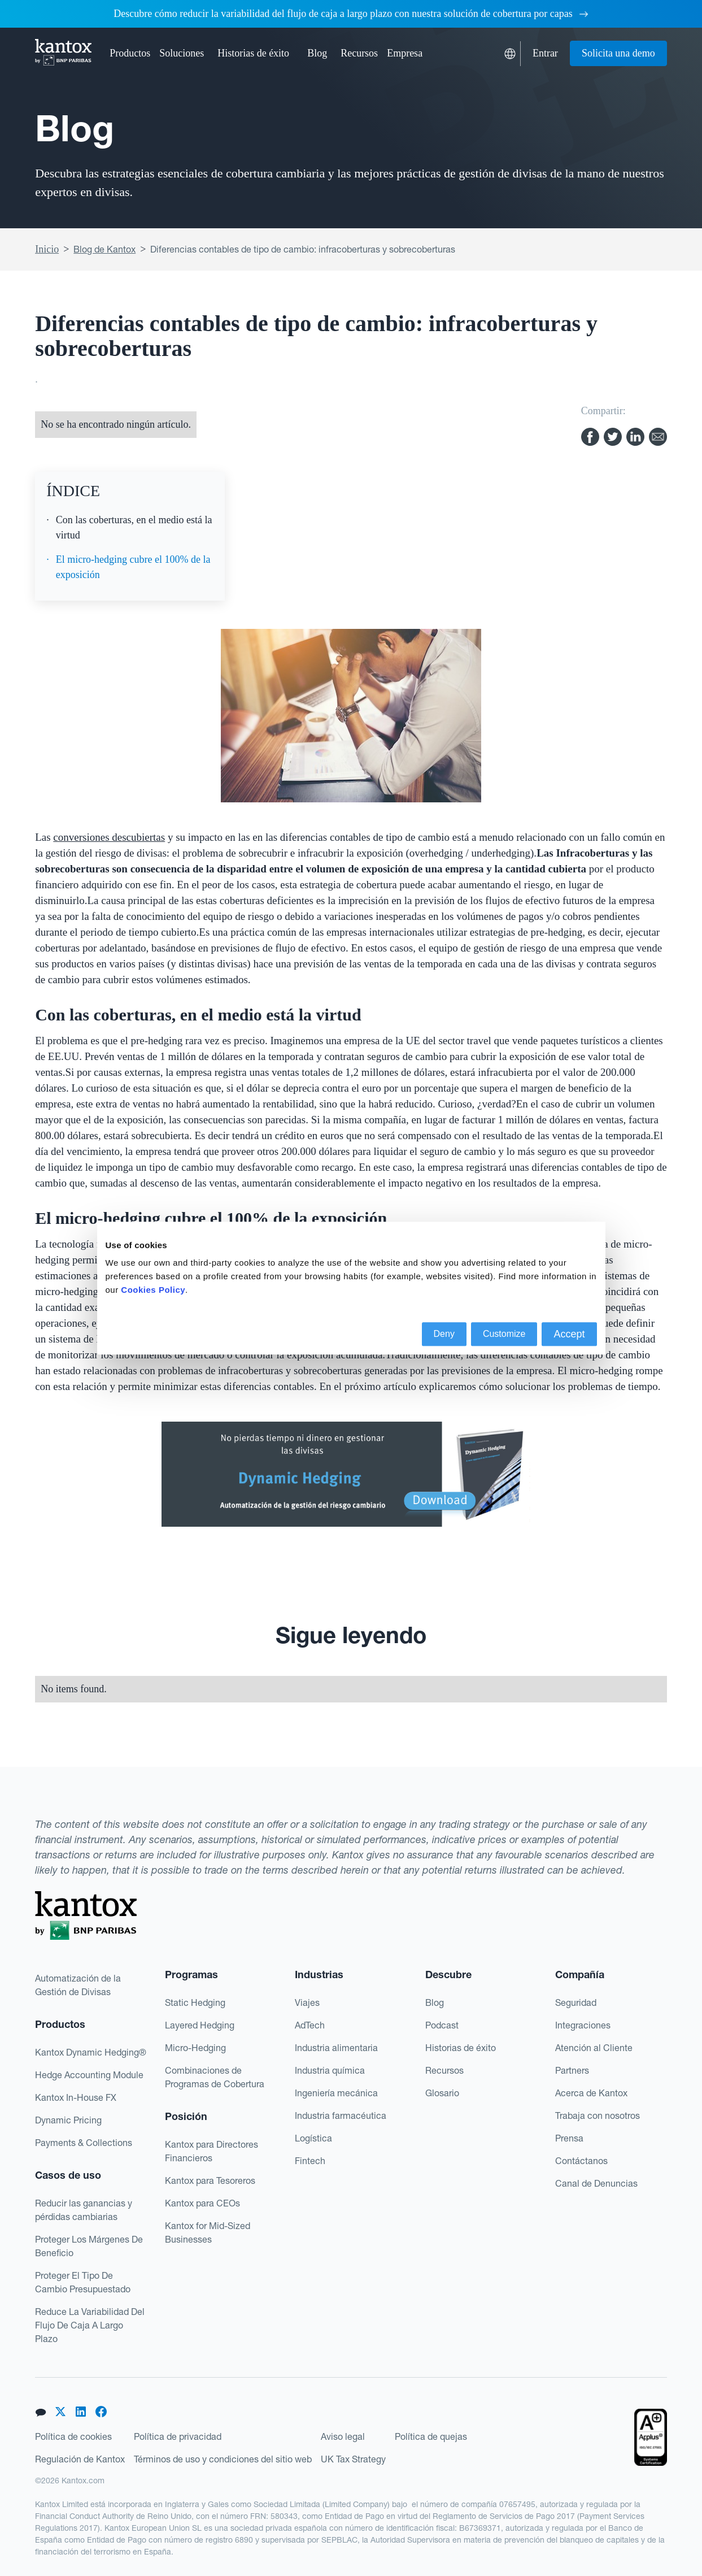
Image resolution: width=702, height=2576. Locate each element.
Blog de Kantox (104, 249)
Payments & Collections (83, 2142)
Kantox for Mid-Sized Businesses (207, 2232)
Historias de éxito (253, 53)
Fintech (310, 2160)
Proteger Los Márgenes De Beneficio (89, 2246)
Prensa (569, 2138)
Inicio (47, 249)
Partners (572, 2070)
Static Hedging (195, 2002)
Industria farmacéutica (340, 2115)
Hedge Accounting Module (89, 2074)
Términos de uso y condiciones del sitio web (223, 2459)
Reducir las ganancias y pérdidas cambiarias (83, 2209)
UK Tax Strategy (353, 2459)
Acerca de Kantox (591, 2093)
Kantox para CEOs (202, 2203)
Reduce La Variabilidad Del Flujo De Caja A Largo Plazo (90, 2325)
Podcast (442, 2025)
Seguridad (575, 2002)
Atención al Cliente (594, 2047)
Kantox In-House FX (75, 2097)
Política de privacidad (177, 2436)
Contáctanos (581, 2160)
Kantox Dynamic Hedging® (90, 2052)
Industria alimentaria (336, 2047)
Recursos (444, 2070)
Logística (313, 2138)
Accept (569, 1334)
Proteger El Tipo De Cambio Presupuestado (82, 2282)
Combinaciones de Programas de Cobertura (214, 2077)
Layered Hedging (199, 2025)
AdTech (310, 2025)
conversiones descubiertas (109, 837)
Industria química (330, 2070)
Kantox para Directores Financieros (211, 2151)
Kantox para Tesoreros (210, 2180)
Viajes (307, 2002)
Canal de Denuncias (596, 2183)
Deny (444, 1334)
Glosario (442, 2093)
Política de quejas (431, 2436)
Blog (317, 53)
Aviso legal (343, 2436)
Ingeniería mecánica (336, 2093)
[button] (130, 53)
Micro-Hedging (195, 2047)
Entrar (545, 53)
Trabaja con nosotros (597, 2115)
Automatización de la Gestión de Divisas (78, 1985)
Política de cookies (73, 2436)
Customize (504, 1334)
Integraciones (583, 2025)
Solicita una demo (618, 53)
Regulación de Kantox (80, 2459)
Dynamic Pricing (68, 2120)
